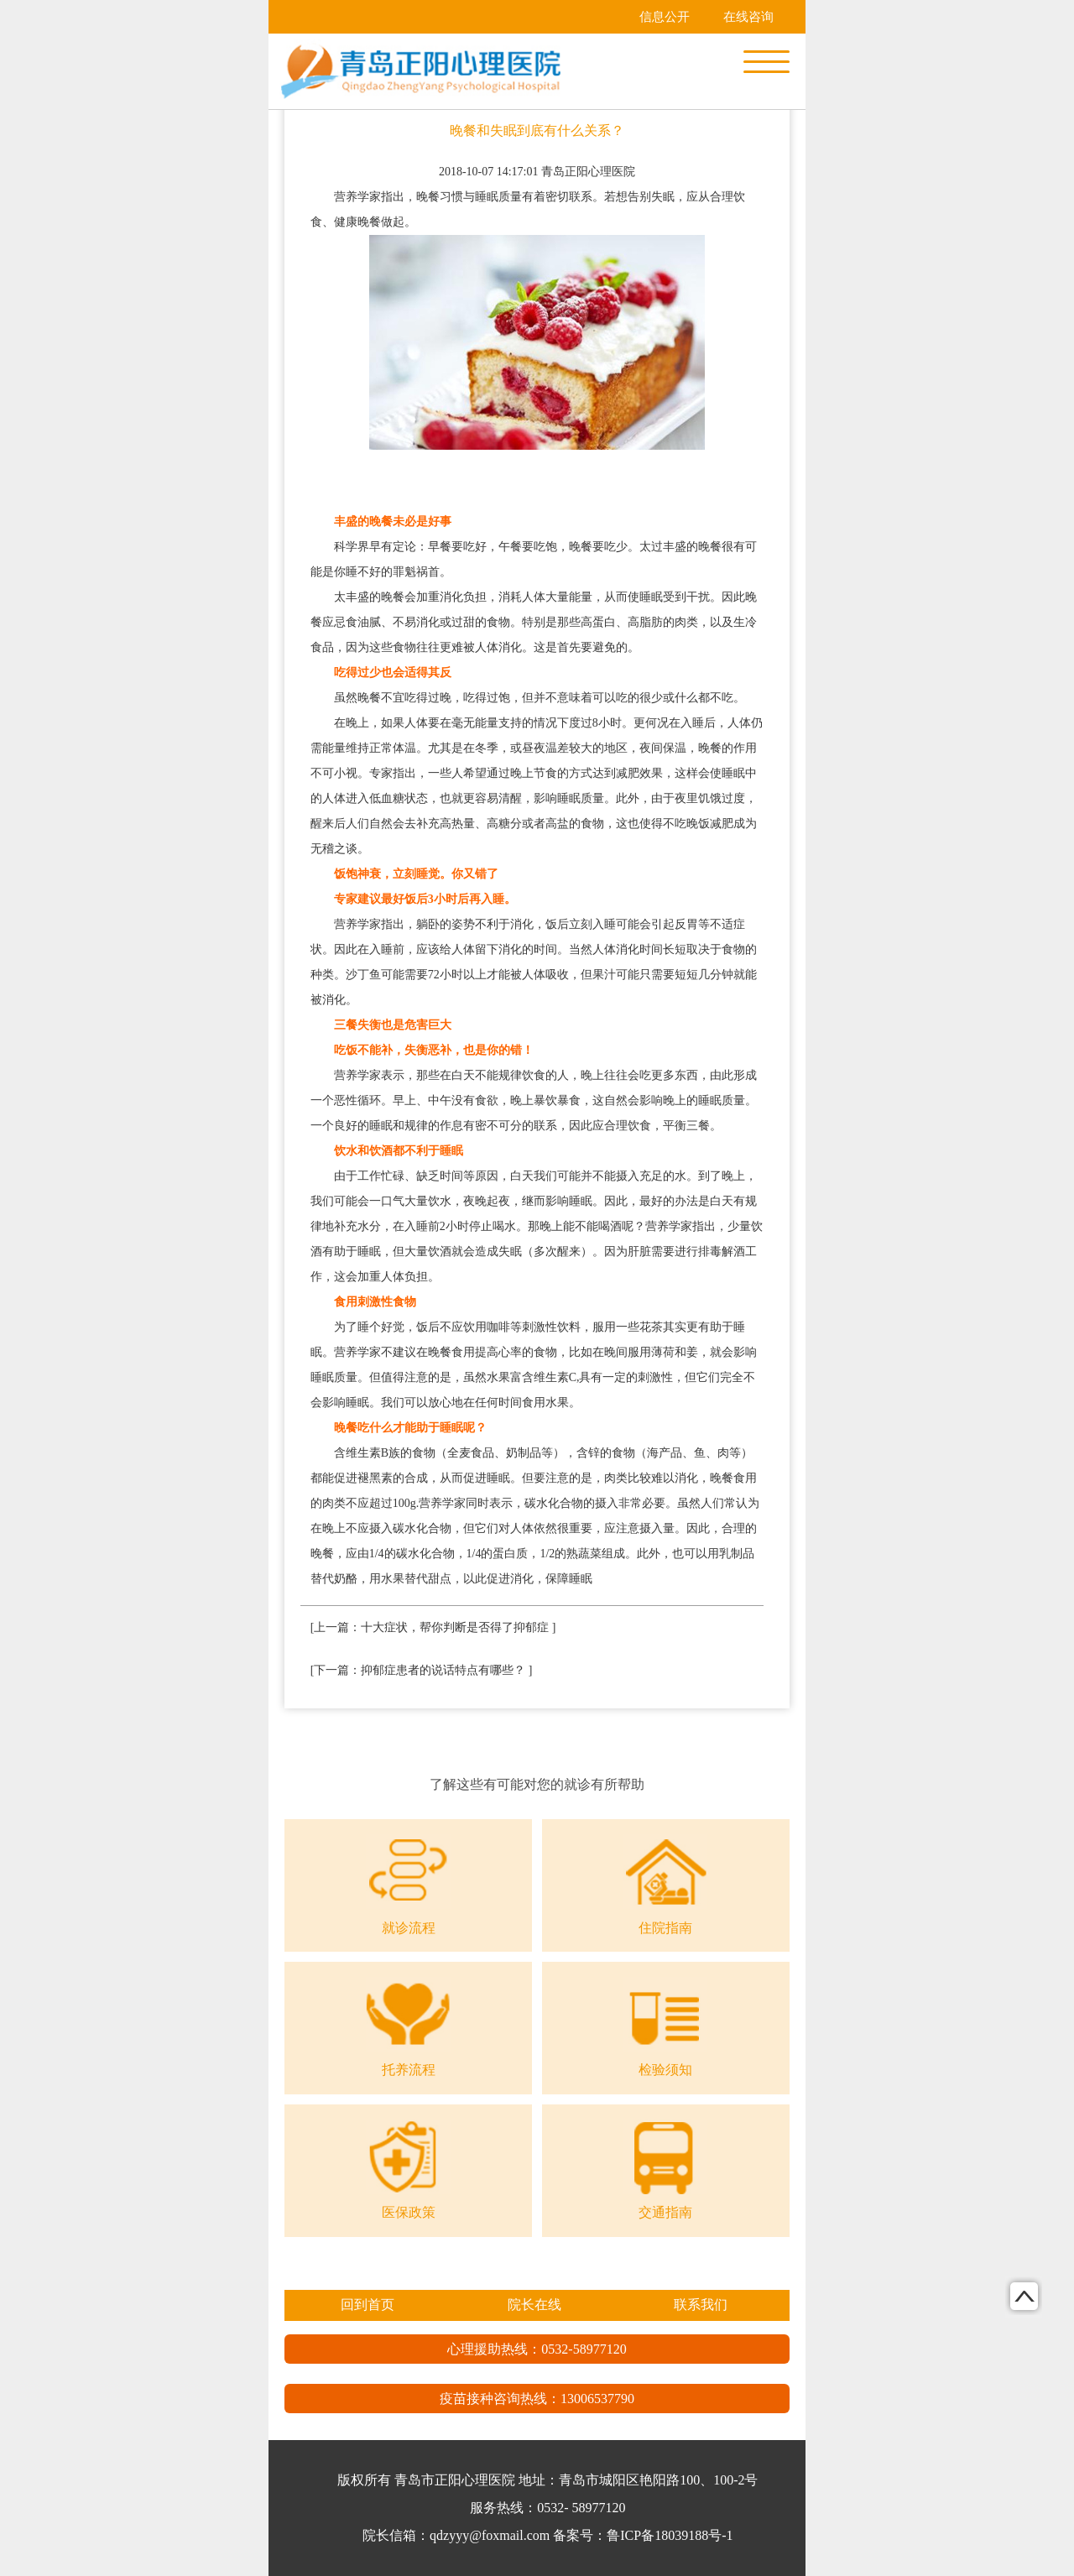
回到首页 (367, 2304)
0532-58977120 (583, 2349)
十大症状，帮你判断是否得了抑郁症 (455, 1627)
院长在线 (534, 2304)
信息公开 (664, 16)
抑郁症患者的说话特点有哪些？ (443, 1670)
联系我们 (700, 2304)
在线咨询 (748, 16)
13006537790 (597, 2398)
